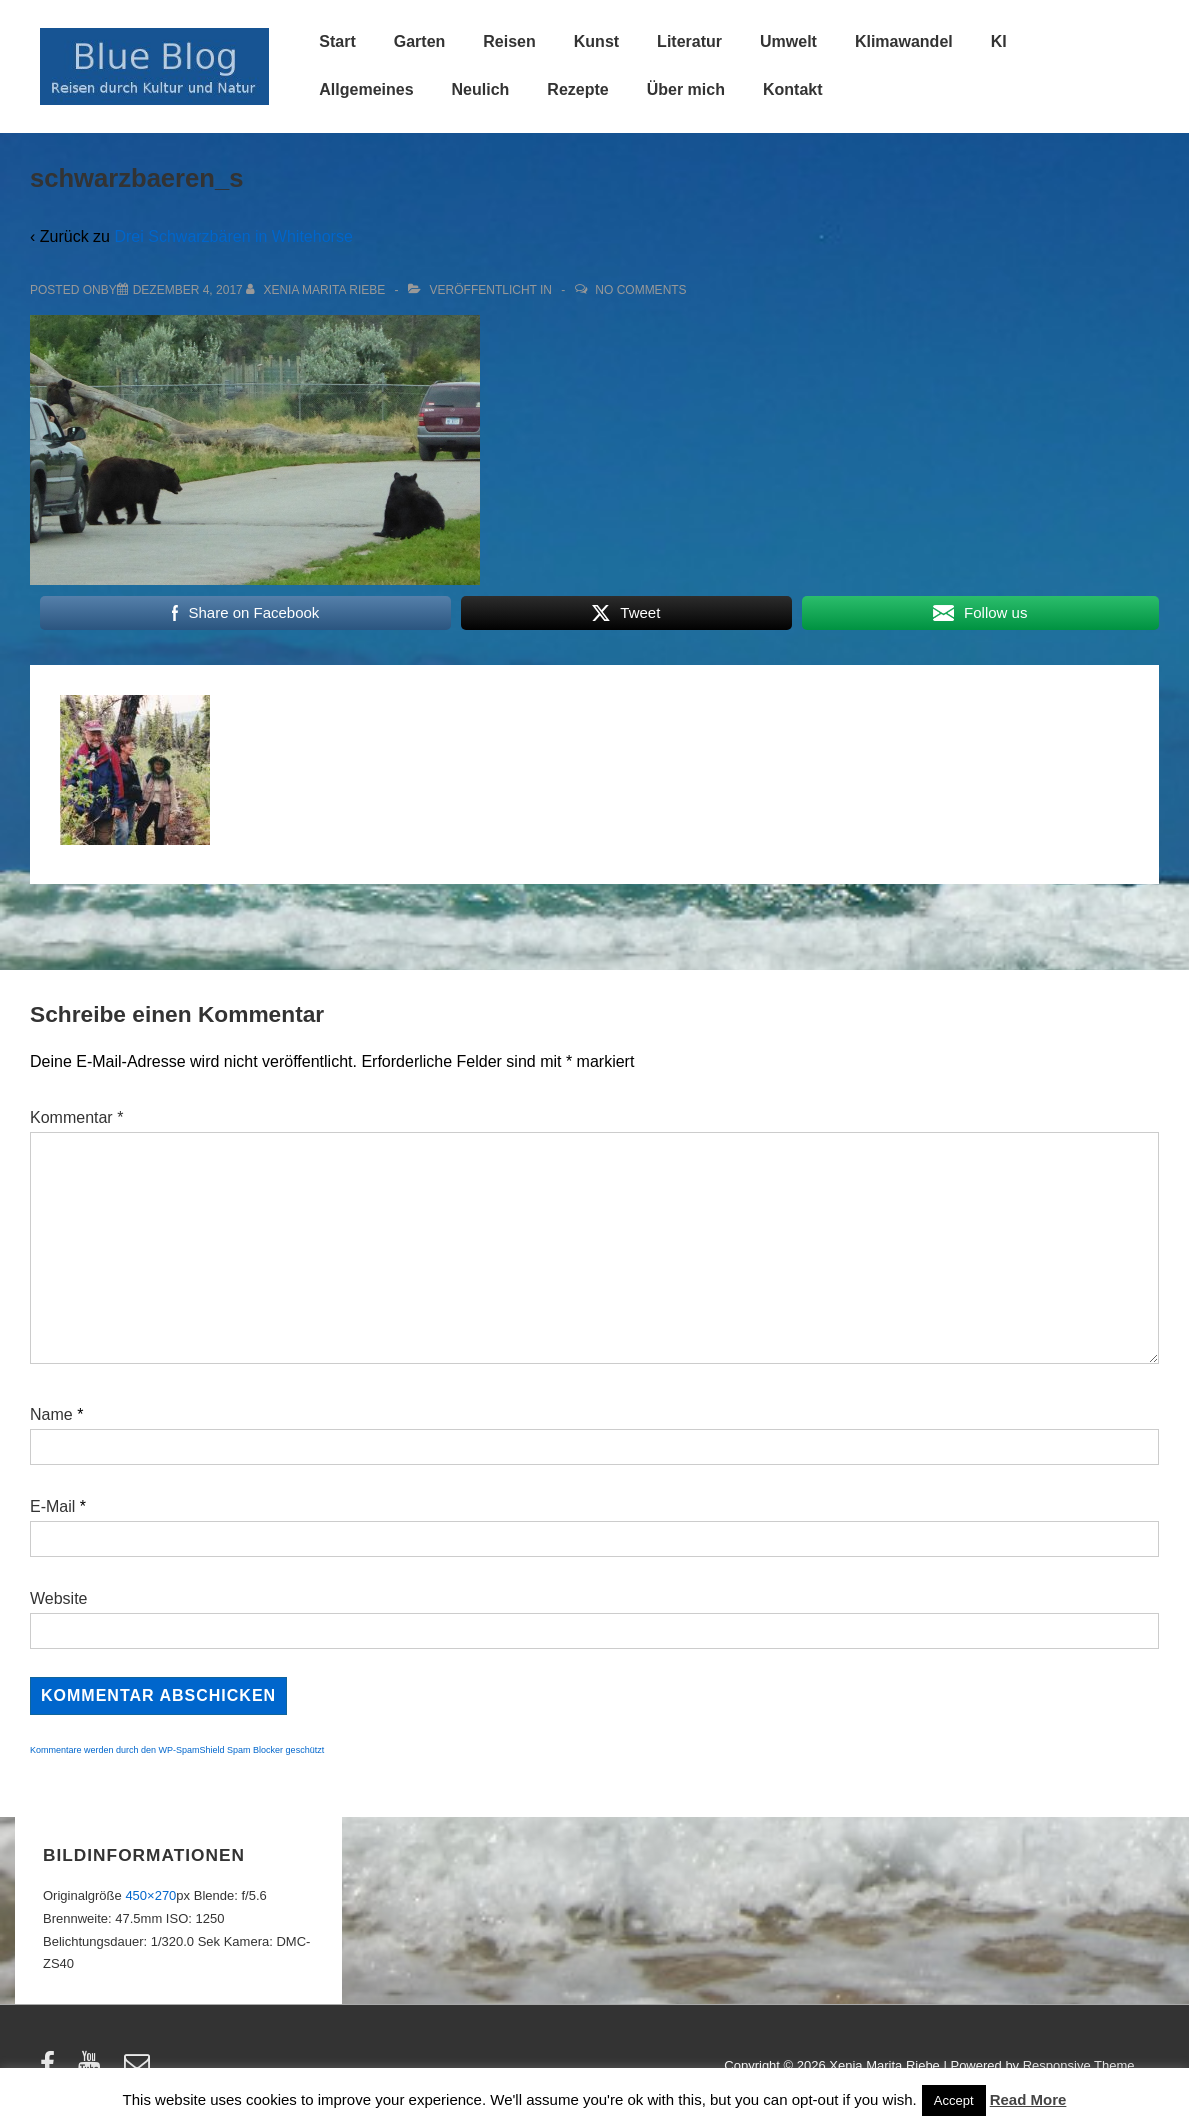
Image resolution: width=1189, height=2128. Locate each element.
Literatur (689, 41)
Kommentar (76, 1117)
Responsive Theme (1079, 2065)
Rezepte (577, 89)
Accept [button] (954, 2100)
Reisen (509, 41)
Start (337, 41)
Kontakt (793, 89)
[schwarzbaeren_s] (188, 290)
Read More (1028, 2099)
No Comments (640, 290)
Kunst (596, 41)
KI (999, 41)
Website (59, 1598)
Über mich (686, 89)
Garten (420, 41)
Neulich (481, 89)
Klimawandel (904, 41)
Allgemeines (366, 89)
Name (51, 1414)
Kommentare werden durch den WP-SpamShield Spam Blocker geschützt (177, 1750)
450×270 (150, 1895)
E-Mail (52, 1506)
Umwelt (788, 41)
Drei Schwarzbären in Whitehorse (233, 236)
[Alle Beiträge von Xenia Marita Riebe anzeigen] (317, 290)
